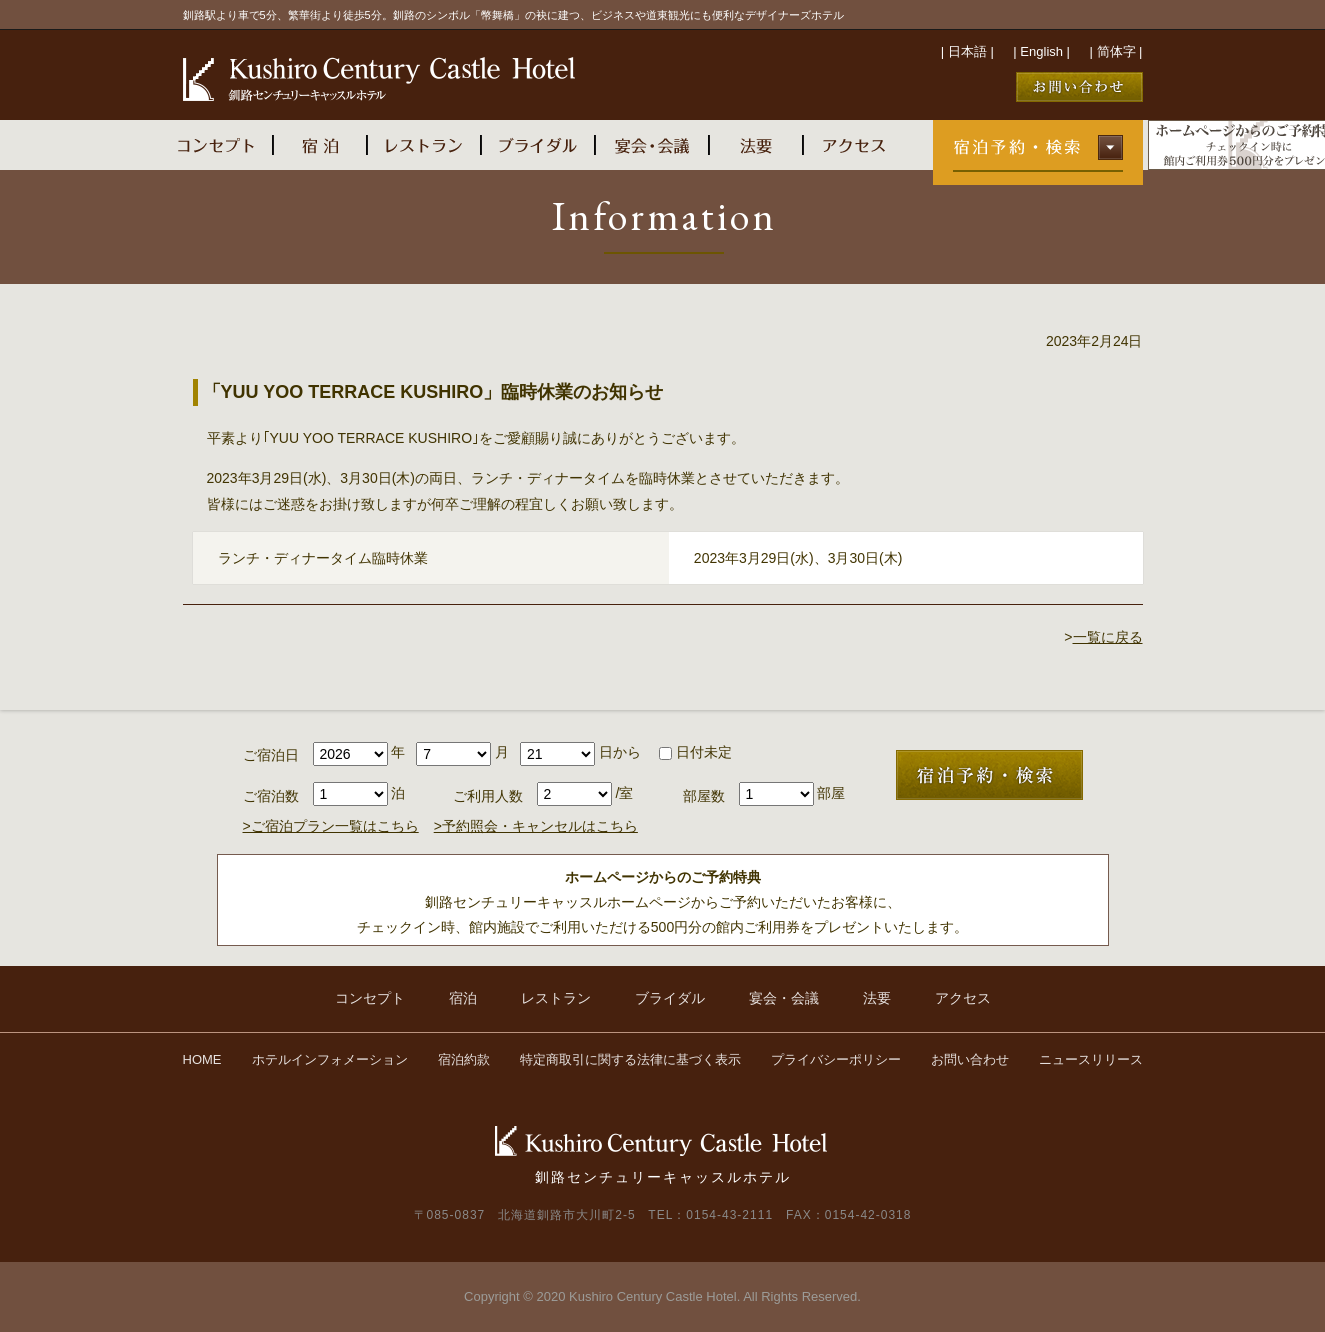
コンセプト (370, 998)
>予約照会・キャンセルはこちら (536, 826)
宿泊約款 (464, 1059)
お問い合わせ (970, 1059)
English (1041, 51)
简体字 (1116, 51)
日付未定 (695, 752)
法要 (877, 998)
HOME (202, 1059)
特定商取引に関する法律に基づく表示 (630, 1059)
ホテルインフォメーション (330, 1059)
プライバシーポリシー (836, 1059)
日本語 (967, 51)
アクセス (963, 998)
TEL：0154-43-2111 (710, 1215)
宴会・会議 (784, 998)
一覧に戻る (1108, 637)
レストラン (556, 998)
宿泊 (463, 998)
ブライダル (670, 998)
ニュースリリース (1091, 1059)
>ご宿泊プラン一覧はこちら (331, 826)
